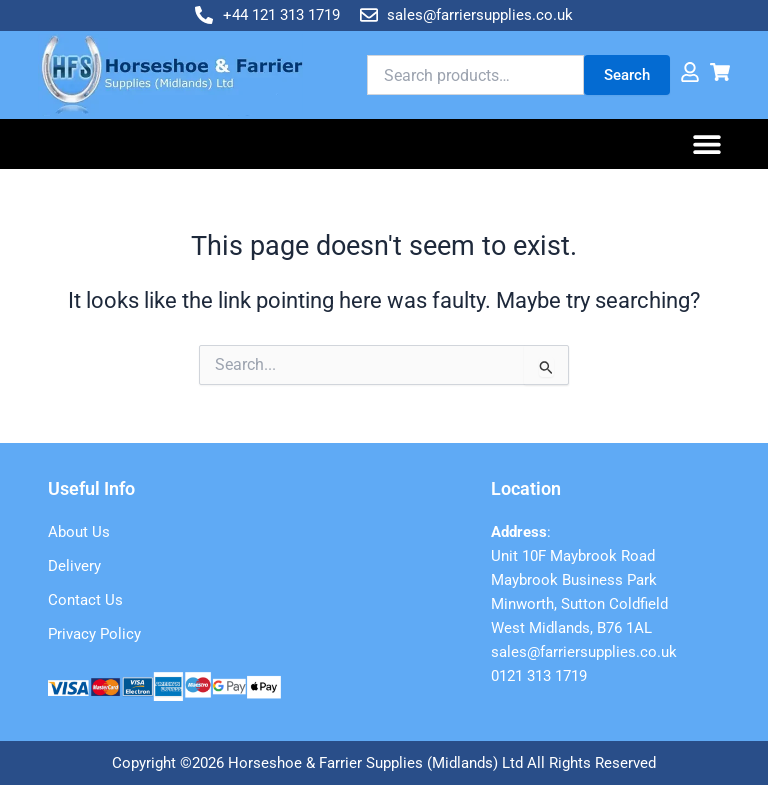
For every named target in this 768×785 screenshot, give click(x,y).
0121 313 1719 (539, 676)
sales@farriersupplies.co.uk (584, 652)
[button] (707, 144)
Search (627, 75)
